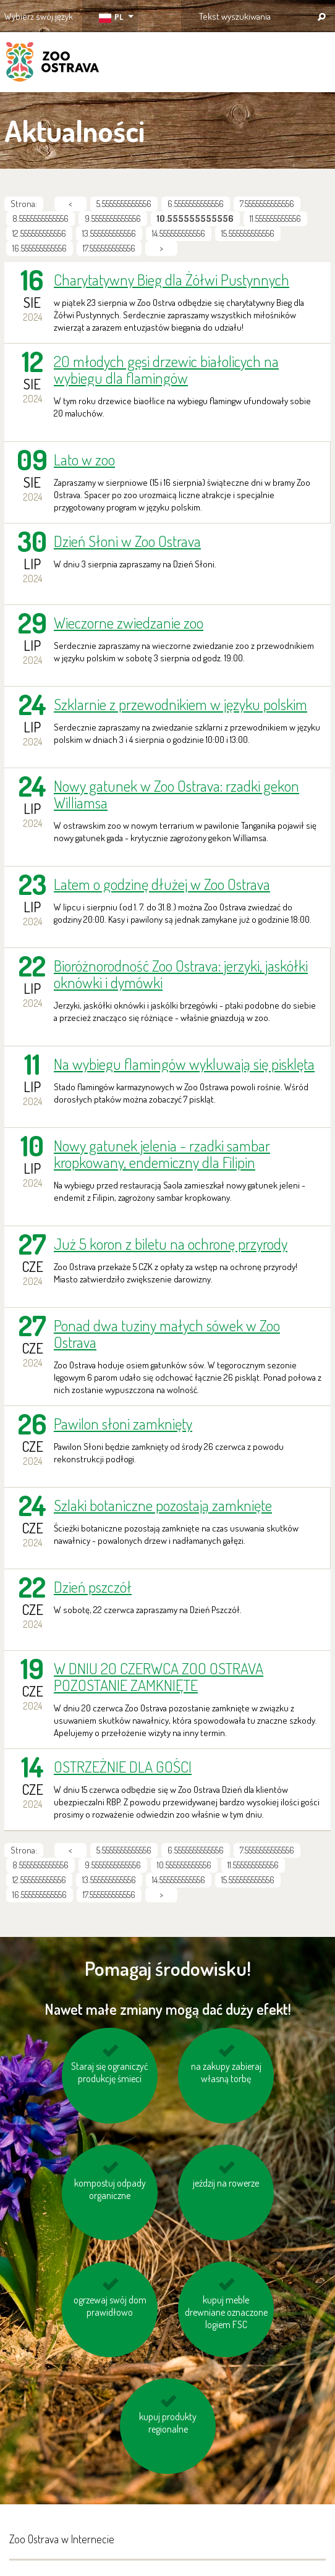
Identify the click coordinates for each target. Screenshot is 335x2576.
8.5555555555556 (40, 218)
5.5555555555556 (123, 204)
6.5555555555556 (196, 204)
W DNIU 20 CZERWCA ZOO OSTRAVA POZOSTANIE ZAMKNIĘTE (158, 1676)
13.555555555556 (109, 233)
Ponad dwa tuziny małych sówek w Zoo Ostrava (167, 1333)
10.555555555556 (184, 1865)
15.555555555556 (247, 233)
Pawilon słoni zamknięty (123, 1423)
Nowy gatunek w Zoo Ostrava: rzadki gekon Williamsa (176, 794)
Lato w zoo (84, 459)
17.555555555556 (109, 248)
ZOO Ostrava (52, 63)
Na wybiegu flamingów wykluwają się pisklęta (184, 1064)
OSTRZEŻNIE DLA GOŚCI (123, 1766)
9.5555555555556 (113, 218)
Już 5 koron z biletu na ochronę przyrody (170, 1243)
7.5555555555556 (267, 204)
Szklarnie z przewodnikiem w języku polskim (180, 704)
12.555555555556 (39, 233)
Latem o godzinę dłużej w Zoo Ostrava (162, 884)
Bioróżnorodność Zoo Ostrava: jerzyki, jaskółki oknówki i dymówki (181, 974)
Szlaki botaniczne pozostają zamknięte (163, 1505)
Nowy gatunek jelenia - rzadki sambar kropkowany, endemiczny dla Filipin (162, 1154)
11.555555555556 (275, 218)
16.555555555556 (39, 248)
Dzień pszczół (93, 1586)
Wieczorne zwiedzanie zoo (128, 622)
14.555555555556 (178, 233)
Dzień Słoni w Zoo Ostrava (127, 541)
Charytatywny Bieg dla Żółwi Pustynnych (171, 279)
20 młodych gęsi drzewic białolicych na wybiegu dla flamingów (166, 369)
